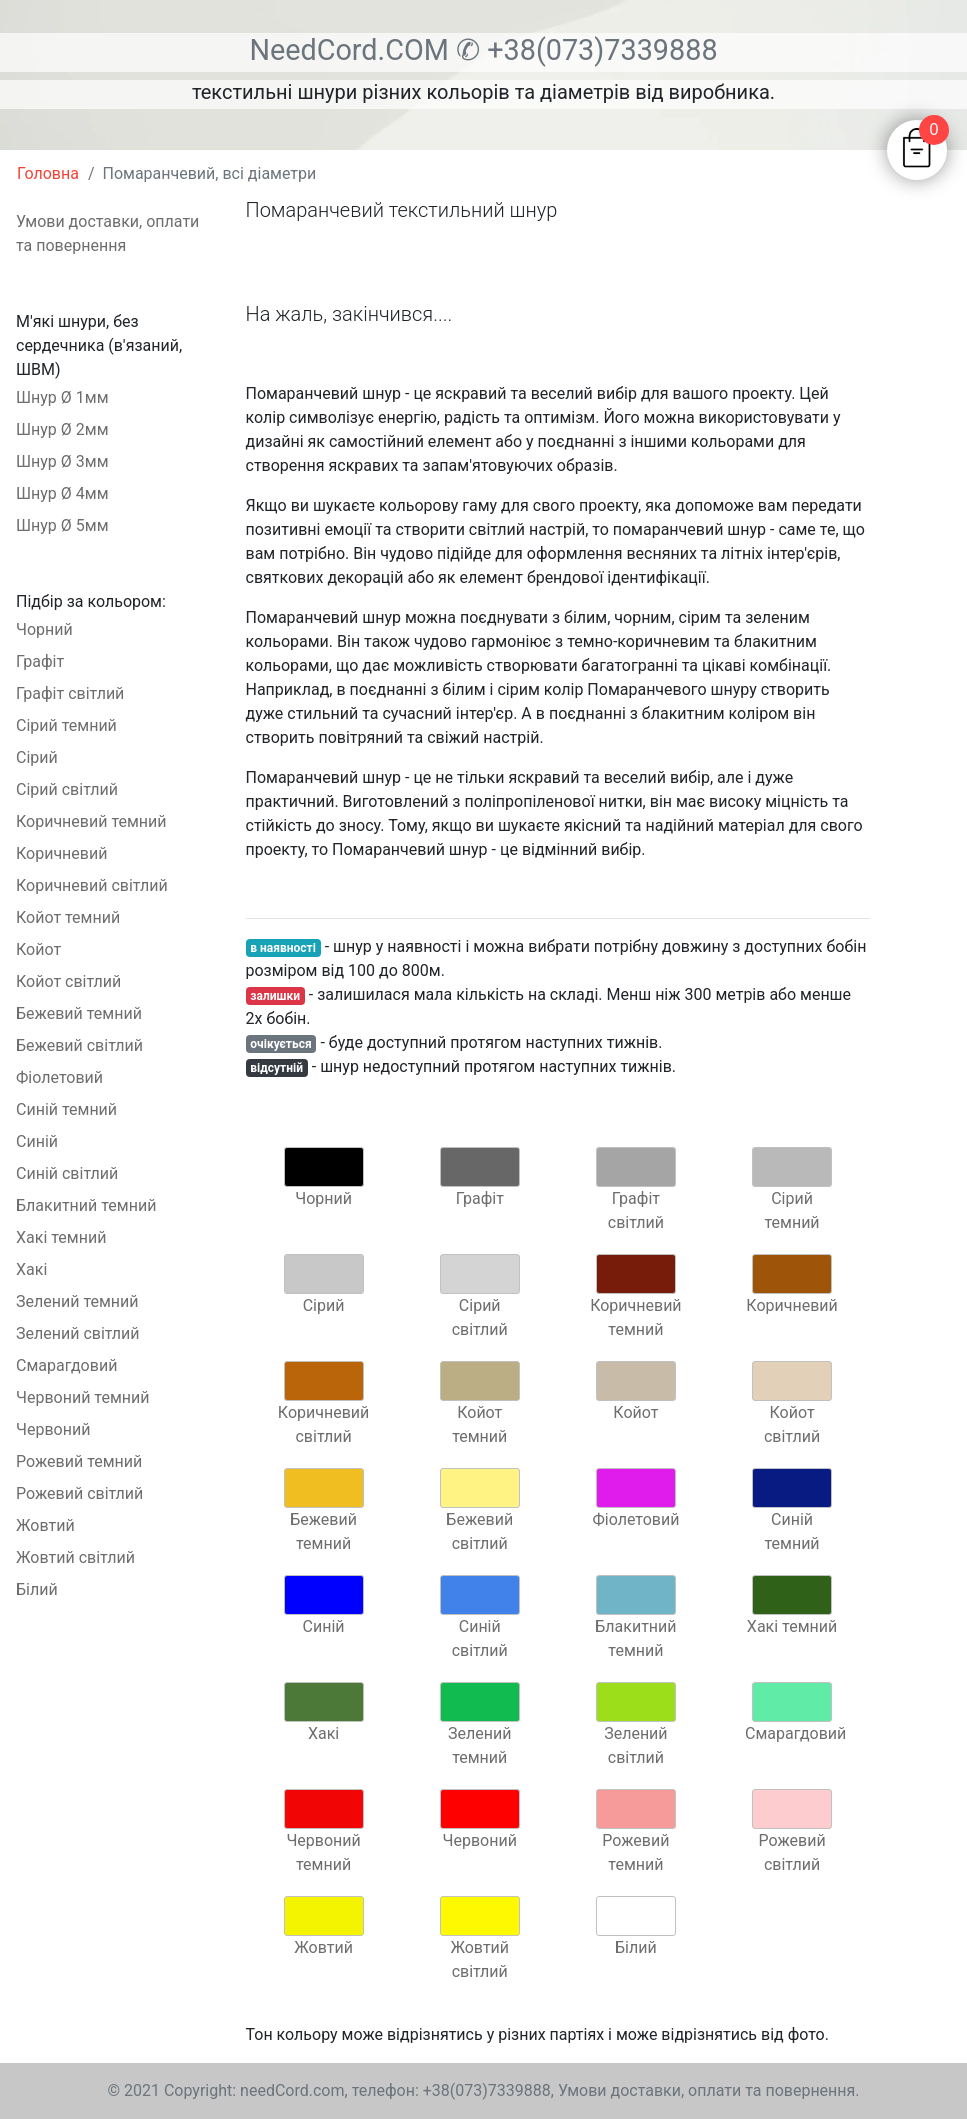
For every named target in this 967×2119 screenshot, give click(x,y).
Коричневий (61, 853)
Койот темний (68, 917)
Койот (38, 949)
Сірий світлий (67, 789)
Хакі (31, 1269)
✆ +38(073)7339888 (587, 50)
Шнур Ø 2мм (62, 429)
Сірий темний (66, 725)
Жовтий (45, 1525)
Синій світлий (67, 1173)
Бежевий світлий (79, 1045)
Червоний (53, 1429)
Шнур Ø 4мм (62, 493)
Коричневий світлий (92, 885)
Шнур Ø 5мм (62, 525)
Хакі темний (61, 1237)
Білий (37, 1589)
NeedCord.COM (352, 50)
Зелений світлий (78, 1333)
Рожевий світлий (79, 1493)
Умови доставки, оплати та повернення (107, 233)
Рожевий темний (79, 1461)
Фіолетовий (59, 1077)
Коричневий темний (91, 821)
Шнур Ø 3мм (62, 461)
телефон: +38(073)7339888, (453, 2090)
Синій (37, 1141)
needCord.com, (296, 2090)
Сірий (37, 757)
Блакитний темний (86, 1205)
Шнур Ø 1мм (62, 397)
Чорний (44, 629)
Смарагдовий (66, 1365)
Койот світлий (68, 981)
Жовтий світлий (75, 1557)
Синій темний (66, 1109)
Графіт (40, 661)
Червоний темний (82, 1397)
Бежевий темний (79, 1013)
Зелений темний (77, 1301)
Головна (48, 173)
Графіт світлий (70, 693)
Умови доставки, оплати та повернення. (709, 2090)
